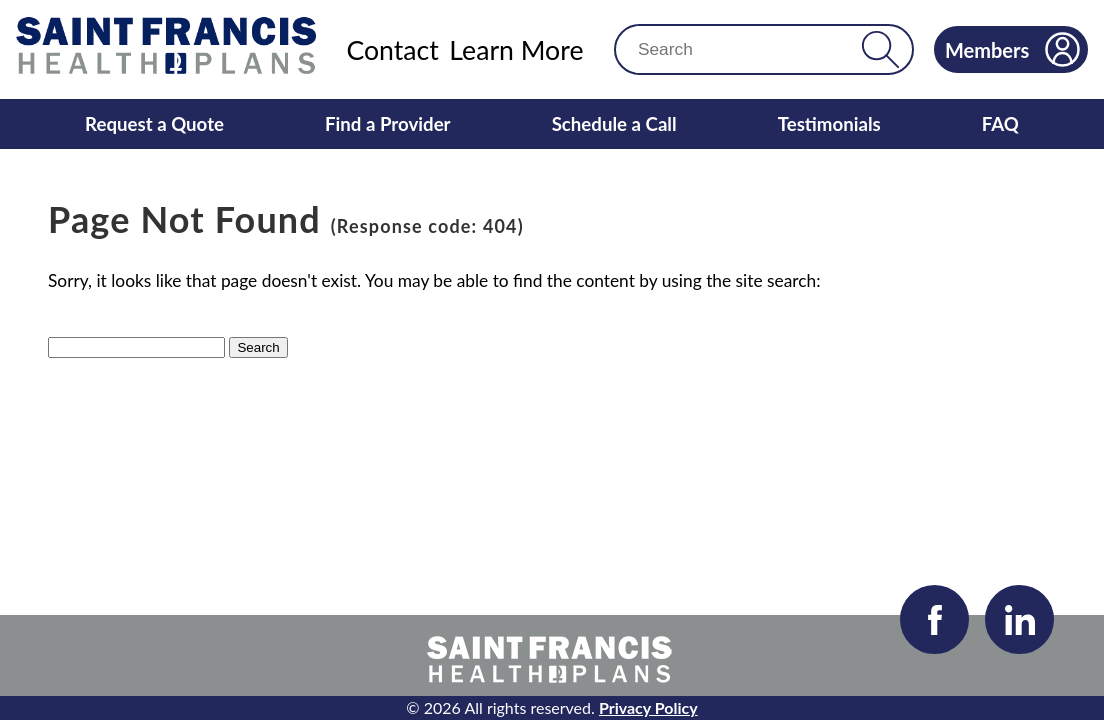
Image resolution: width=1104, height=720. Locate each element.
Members (1012, 49)
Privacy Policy (648, 707)
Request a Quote (154, 124)
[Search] (746, 49)
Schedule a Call (614, 124)
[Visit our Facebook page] (934, 619)
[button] (880, 49)
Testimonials (829, 124)
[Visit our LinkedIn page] (1019, 619)
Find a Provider (388, 124)
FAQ (1000, 124)
